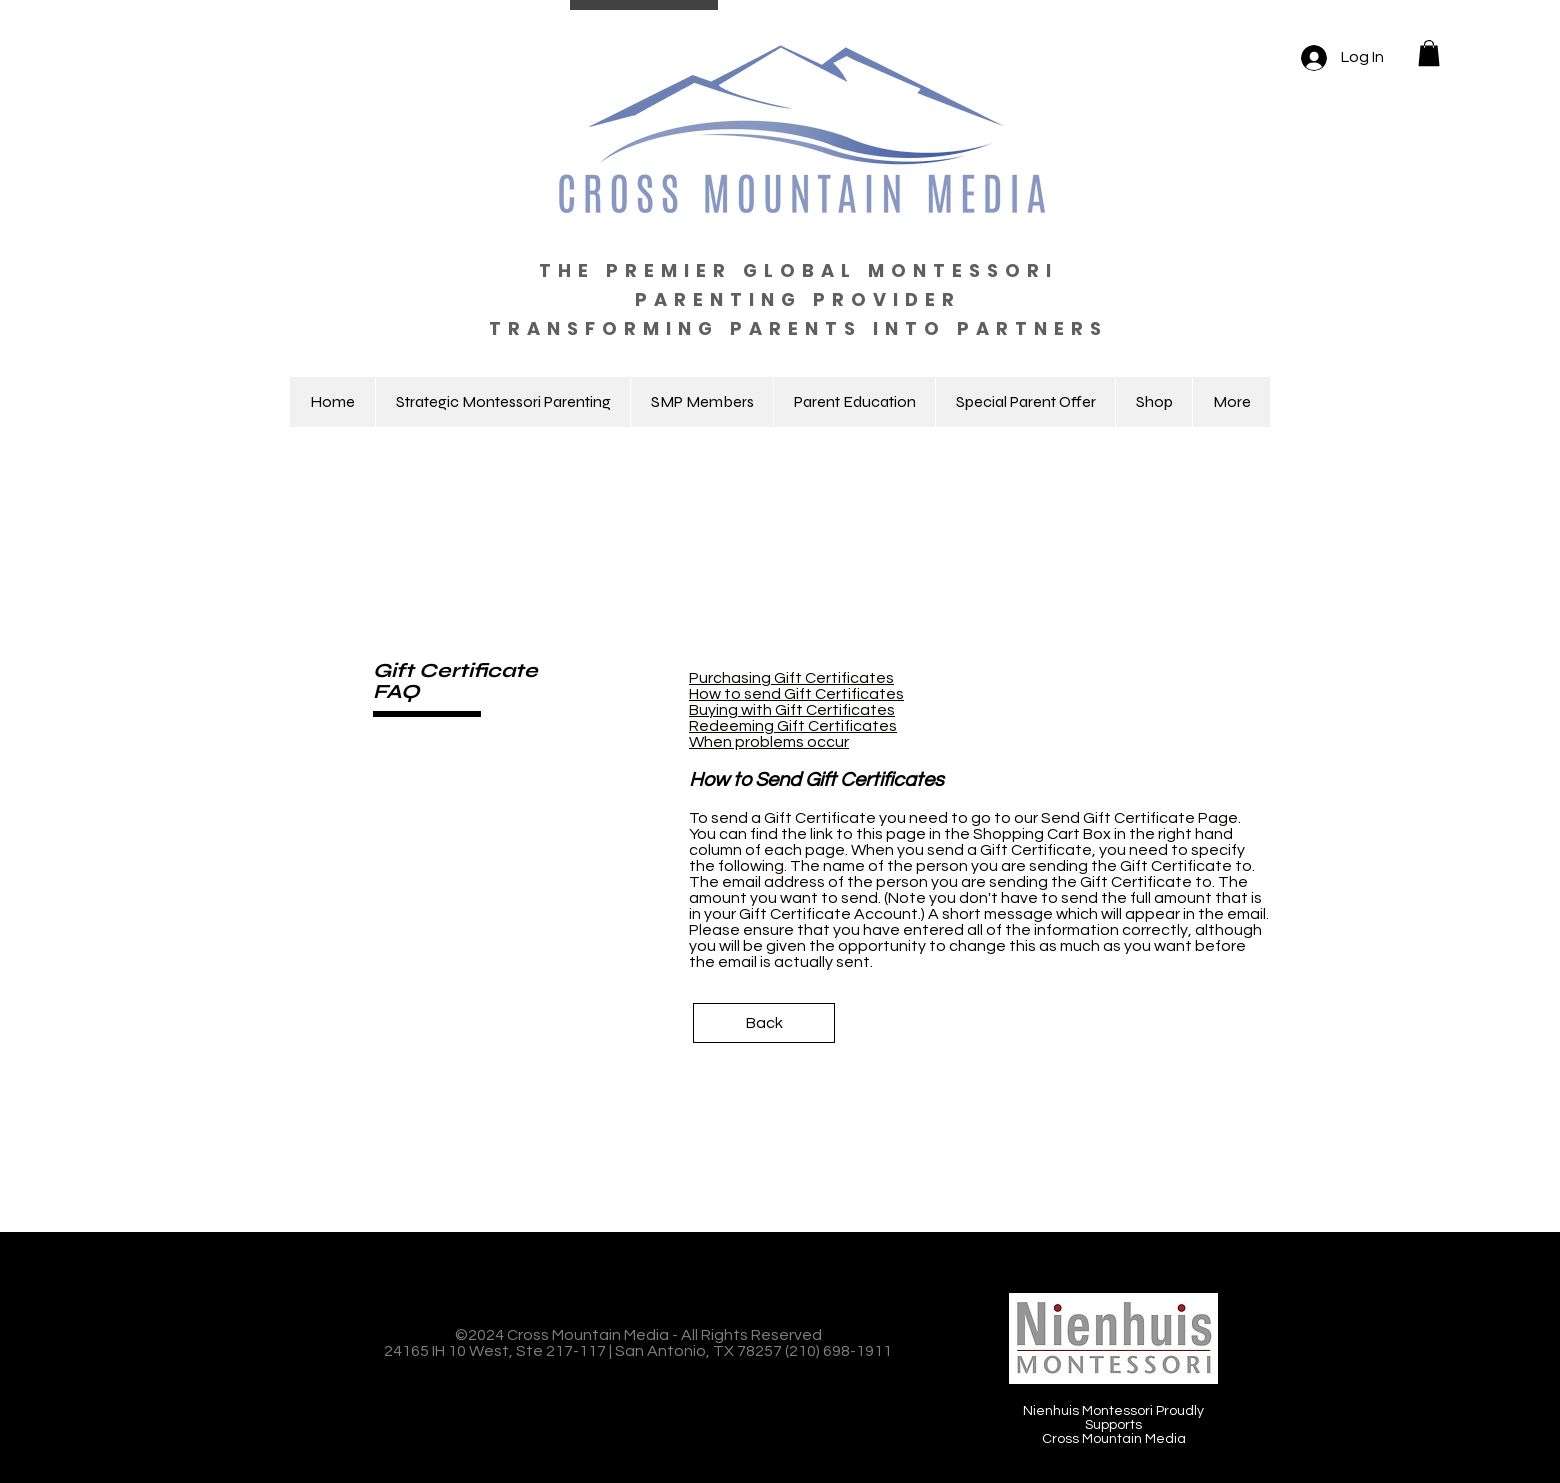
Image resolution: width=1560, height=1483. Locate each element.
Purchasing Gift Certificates (791, 678)
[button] (1429, 53)
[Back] (764, 1023)
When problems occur (769, 742)
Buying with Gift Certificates (792, 710)
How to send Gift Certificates (796, 694)
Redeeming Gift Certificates (793, 726)
